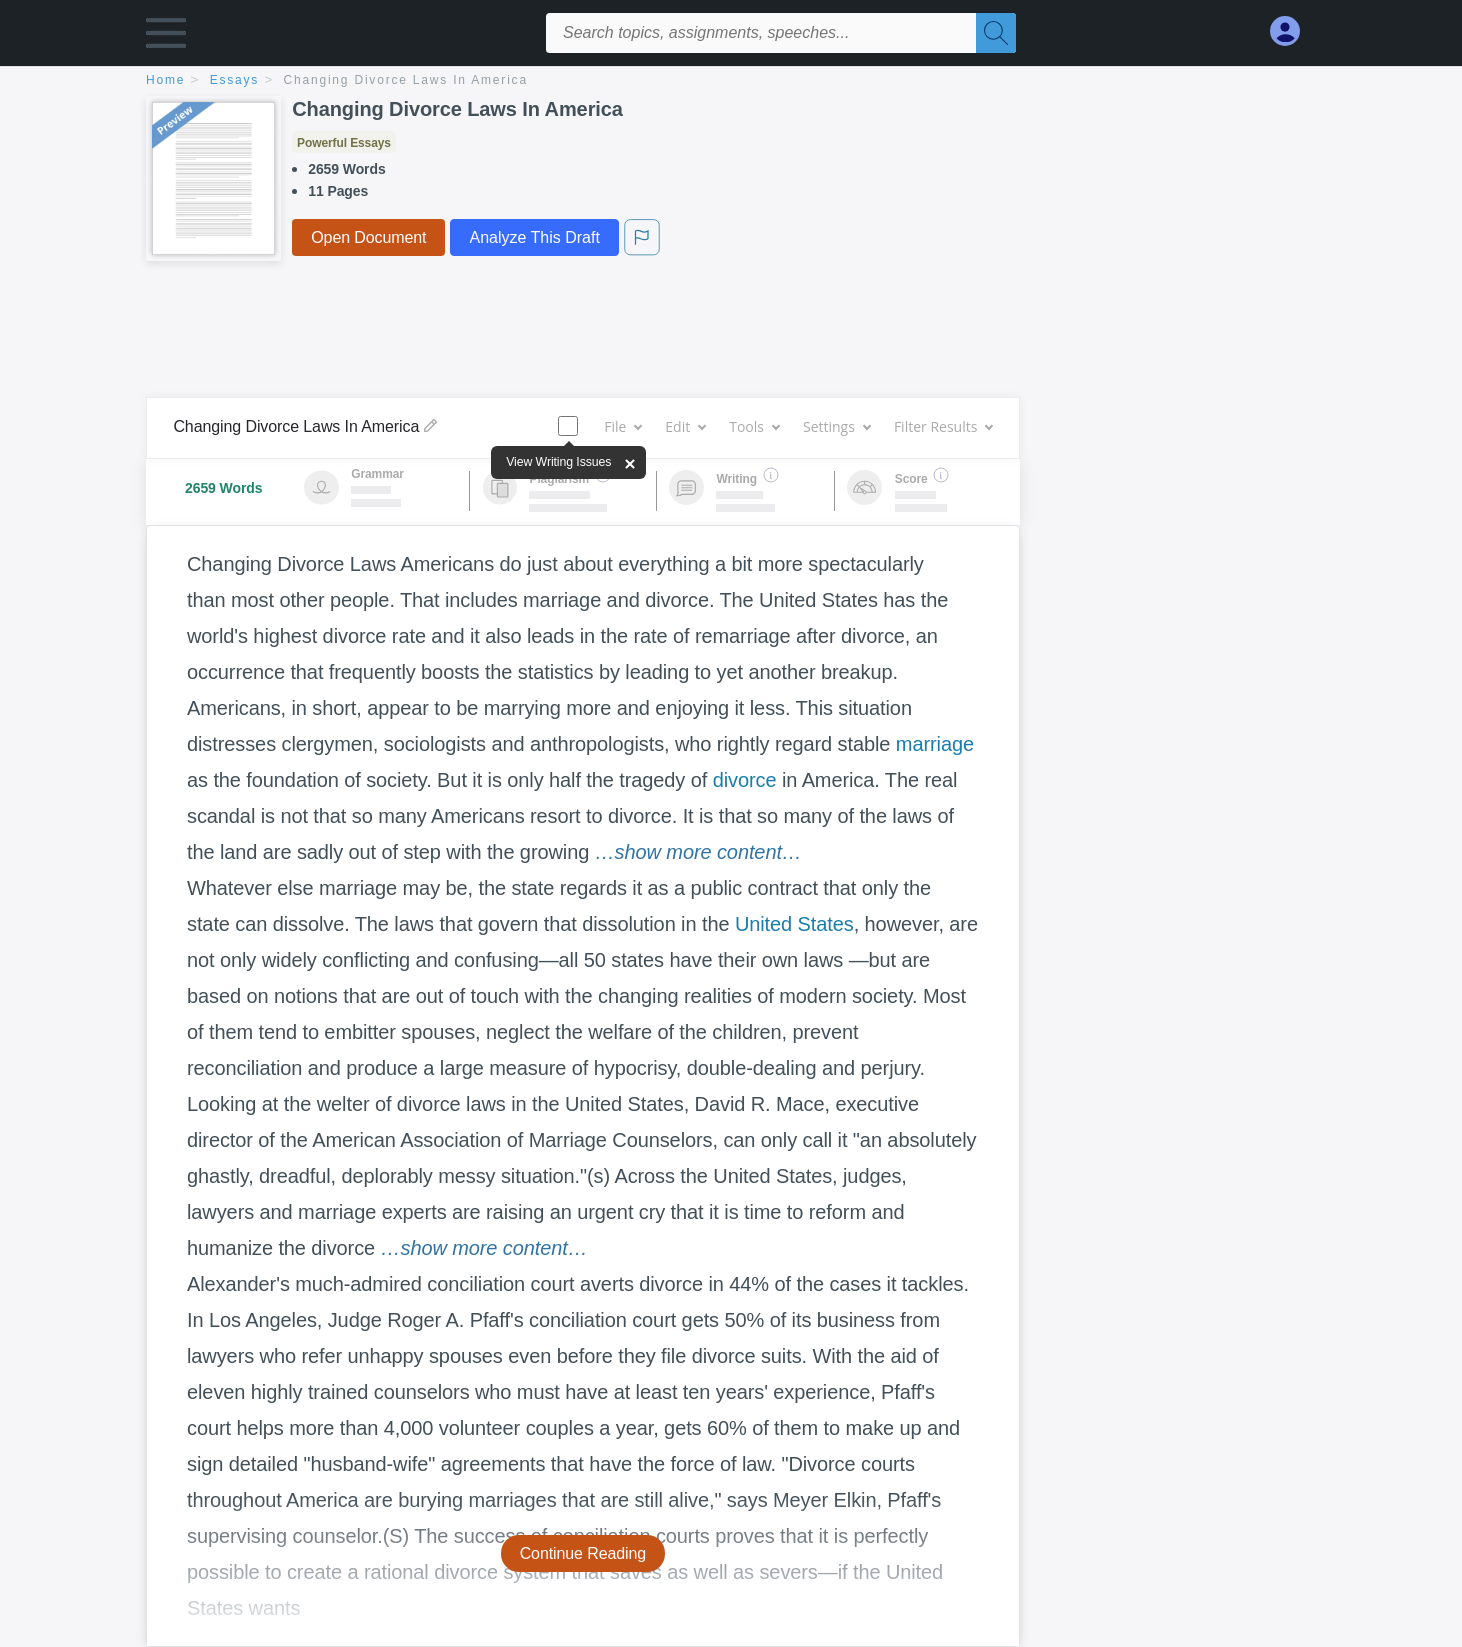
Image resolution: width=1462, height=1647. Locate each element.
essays (234, 80)
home (165, 80)
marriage (935, 744)
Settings (836, 426)
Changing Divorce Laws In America (406, 80)
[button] (166, 37)
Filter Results (943, 426)
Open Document (368, 237)
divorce (745, 780)
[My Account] (1293, 31)
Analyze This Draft (534, 237)
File (622, 426)
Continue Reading (583, 1553)
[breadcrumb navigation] (731, 81)
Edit (685, 426)
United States (794, 924)
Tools (754, 426)
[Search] (996, 33)
